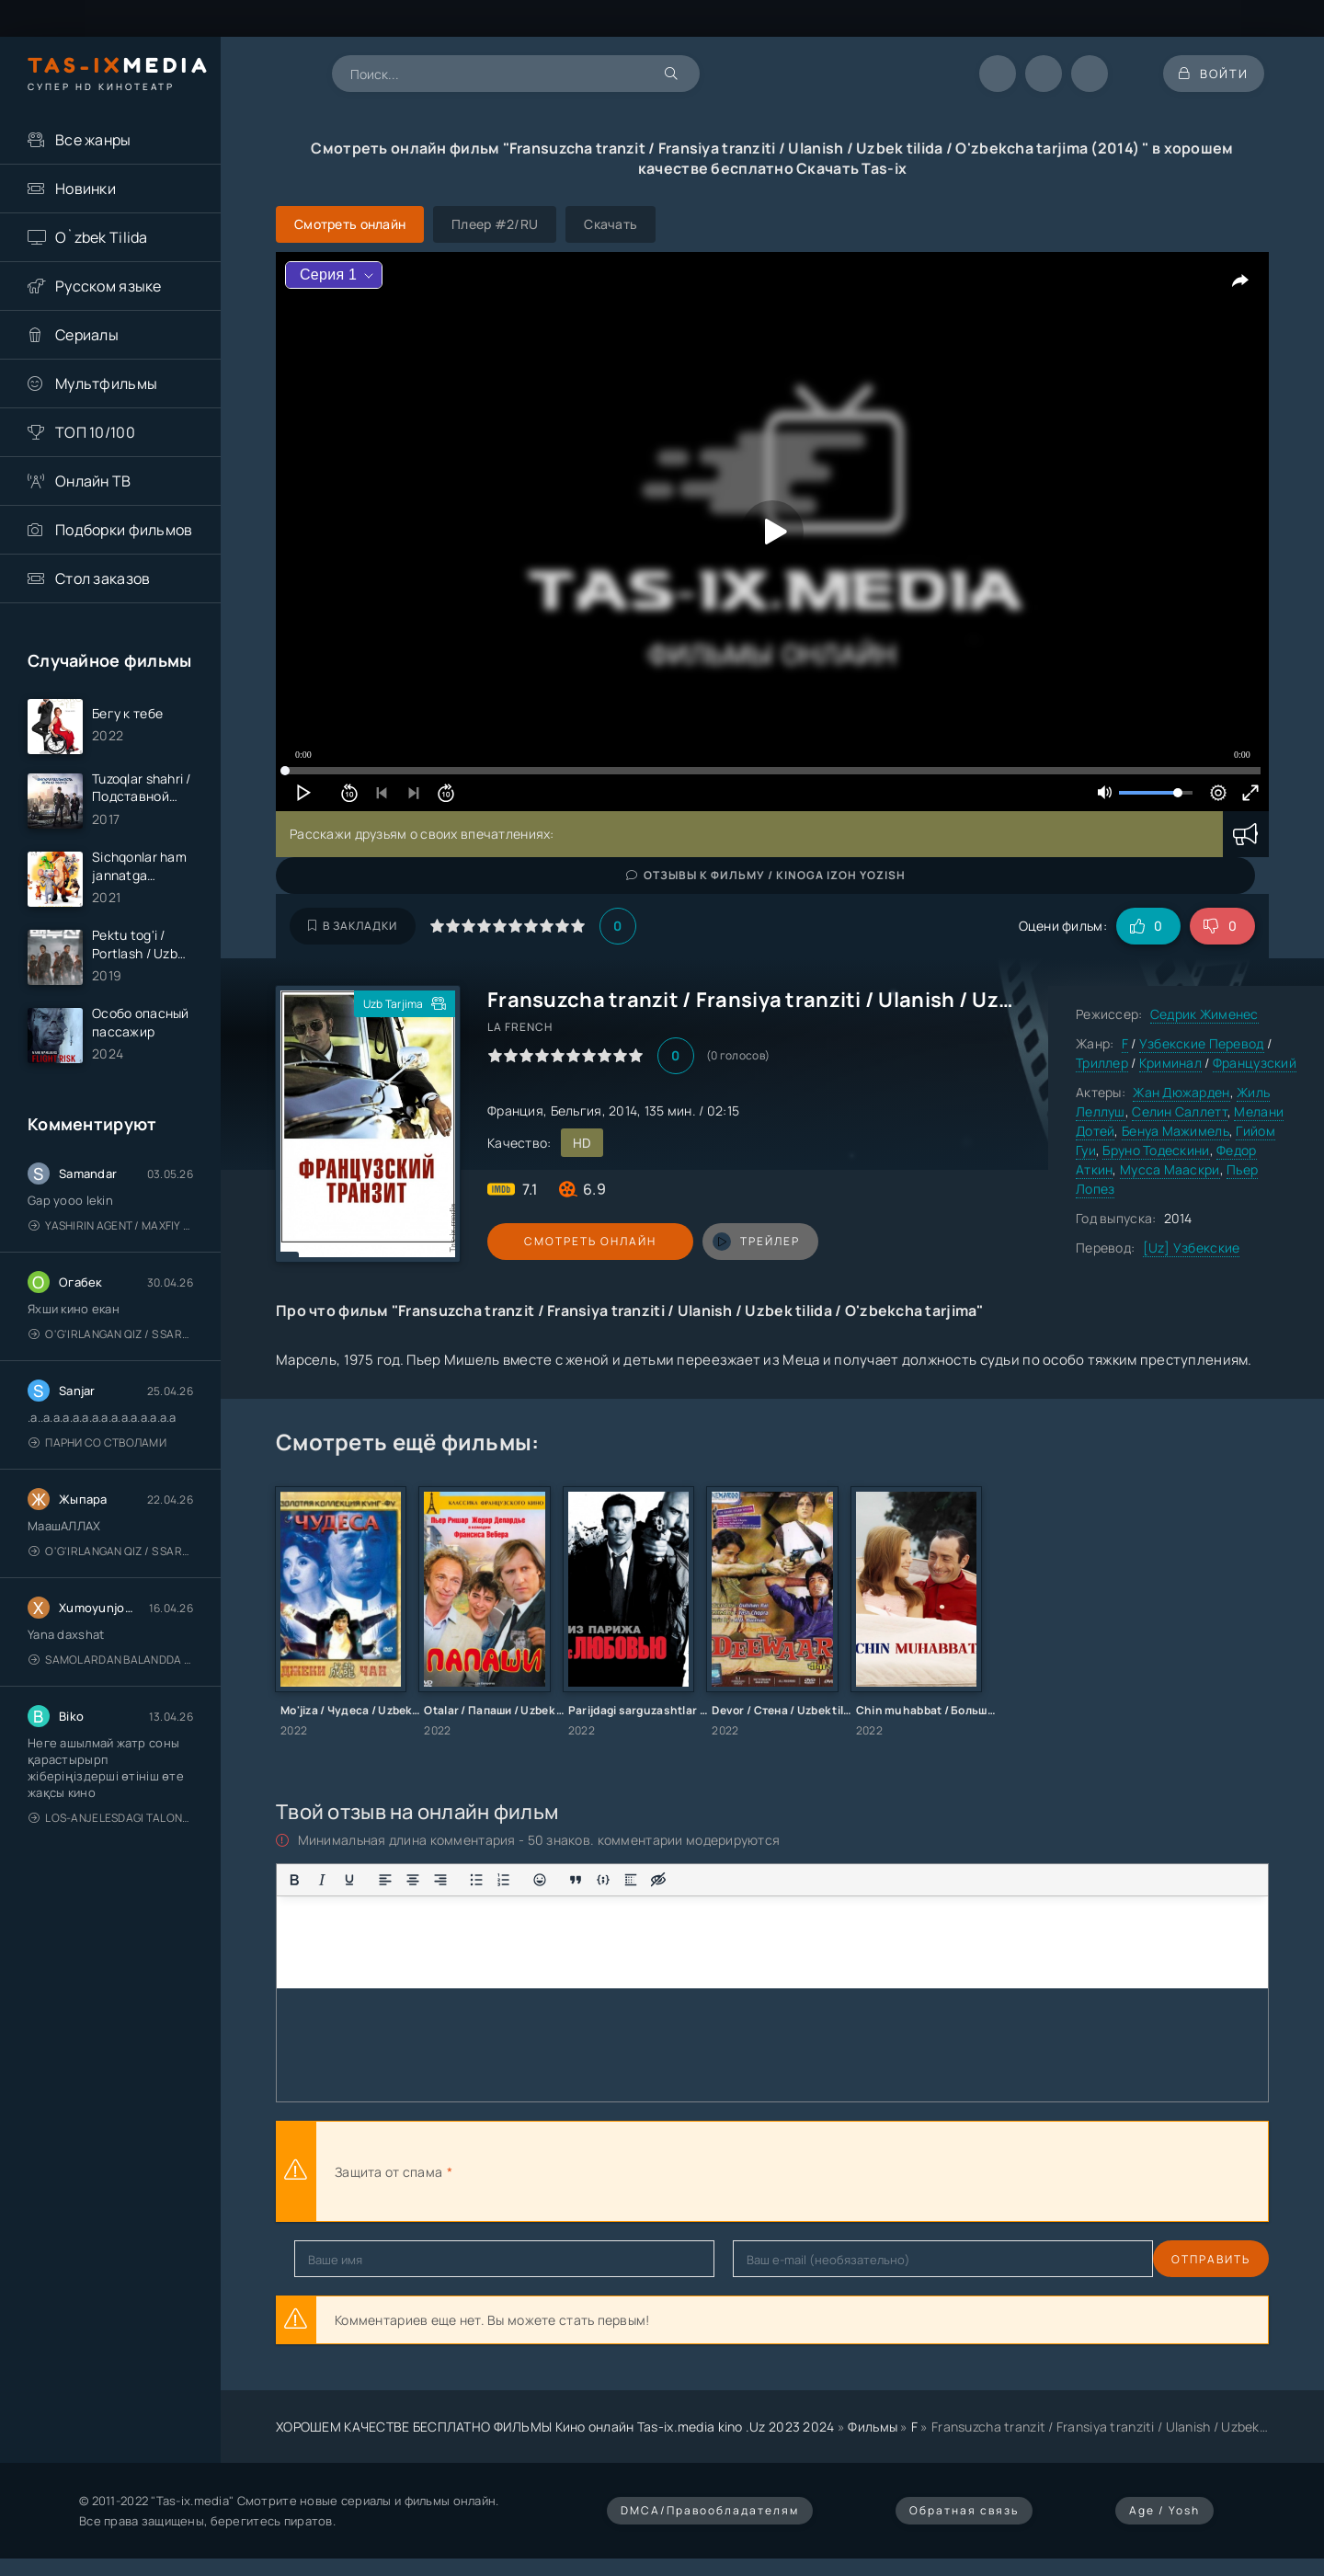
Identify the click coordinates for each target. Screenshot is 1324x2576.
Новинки (85, 188)
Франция (515, 1110)
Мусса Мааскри (1170, 1169)
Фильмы (872, 2426)
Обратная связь (964, 2510)
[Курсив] (322, 1880)
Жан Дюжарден (1181, 1092)
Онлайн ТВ (93, 481)
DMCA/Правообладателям (710, 2510)
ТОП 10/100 (95, 432)
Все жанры (93, 140)
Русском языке (108, 286)
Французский (1254, 1062)
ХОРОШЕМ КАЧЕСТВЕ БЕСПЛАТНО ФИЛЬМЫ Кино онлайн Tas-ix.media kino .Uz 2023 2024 (555, 2426)
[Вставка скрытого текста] (658, 1880)
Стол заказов (102, 578)
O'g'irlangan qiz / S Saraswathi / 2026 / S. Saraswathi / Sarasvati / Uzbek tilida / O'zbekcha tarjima (111, 1346)
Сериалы (87, 335)
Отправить (333, 2259)
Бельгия (576, 1110)
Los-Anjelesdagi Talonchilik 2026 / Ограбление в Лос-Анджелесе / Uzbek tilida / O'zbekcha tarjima (111, 1830)
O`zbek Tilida (101, 237)
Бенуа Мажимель (1175, 1130)
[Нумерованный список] (504, 1880)
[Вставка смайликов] (540, 1880)
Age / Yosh (1164, 2510)
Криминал (1170, 1062)
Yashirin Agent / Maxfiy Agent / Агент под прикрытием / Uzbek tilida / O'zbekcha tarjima (111, 1237)
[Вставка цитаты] (575, 1880)
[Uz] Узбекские (1191, 1247)
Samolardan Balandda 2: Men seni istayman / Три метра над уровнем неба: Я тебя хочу (111, 1671)
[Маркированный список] (476, 1880)
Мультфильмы (106, 383)
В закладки (352, 925)
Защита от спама (388, 2172)
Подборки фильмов (123, 530)
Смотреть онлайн (572, 1241)
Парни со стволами (97, 1454)
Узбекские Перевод (1201, 1043)
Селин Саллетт (1179, 1111)
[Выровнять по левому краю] (385, 1880)
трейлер (719, 1241)
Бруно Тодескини (1155, 1150)
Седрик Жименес (1204, 1014)
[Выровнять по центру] (413, 1880)
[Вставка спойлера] (631, 1880)
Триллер (1102, 1062)
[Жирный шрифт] (294, 1880)
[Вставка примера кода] (603, 1880)
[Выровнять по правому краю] (440, 1880)
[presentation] (658, 2171)
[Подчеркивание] (349, 1880)
